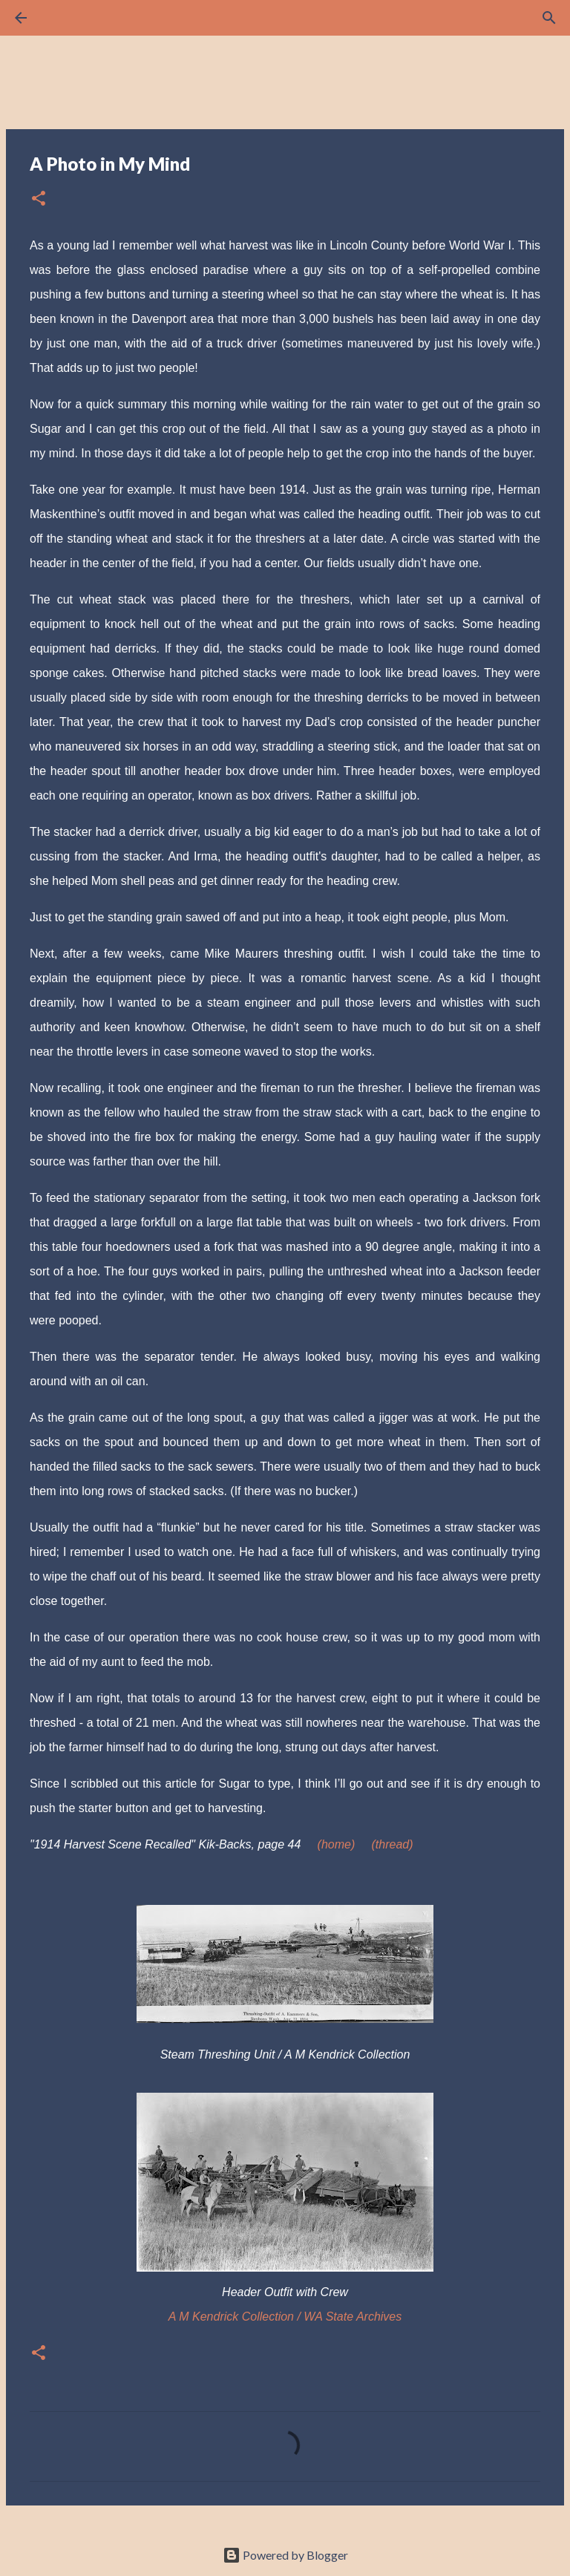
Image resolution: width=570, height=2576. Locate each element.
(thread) (392, 1844)
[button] (39, 199)
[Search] (62, 18)
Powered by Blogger (285, 2555)
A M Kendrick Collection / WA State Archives (285, 2316)
